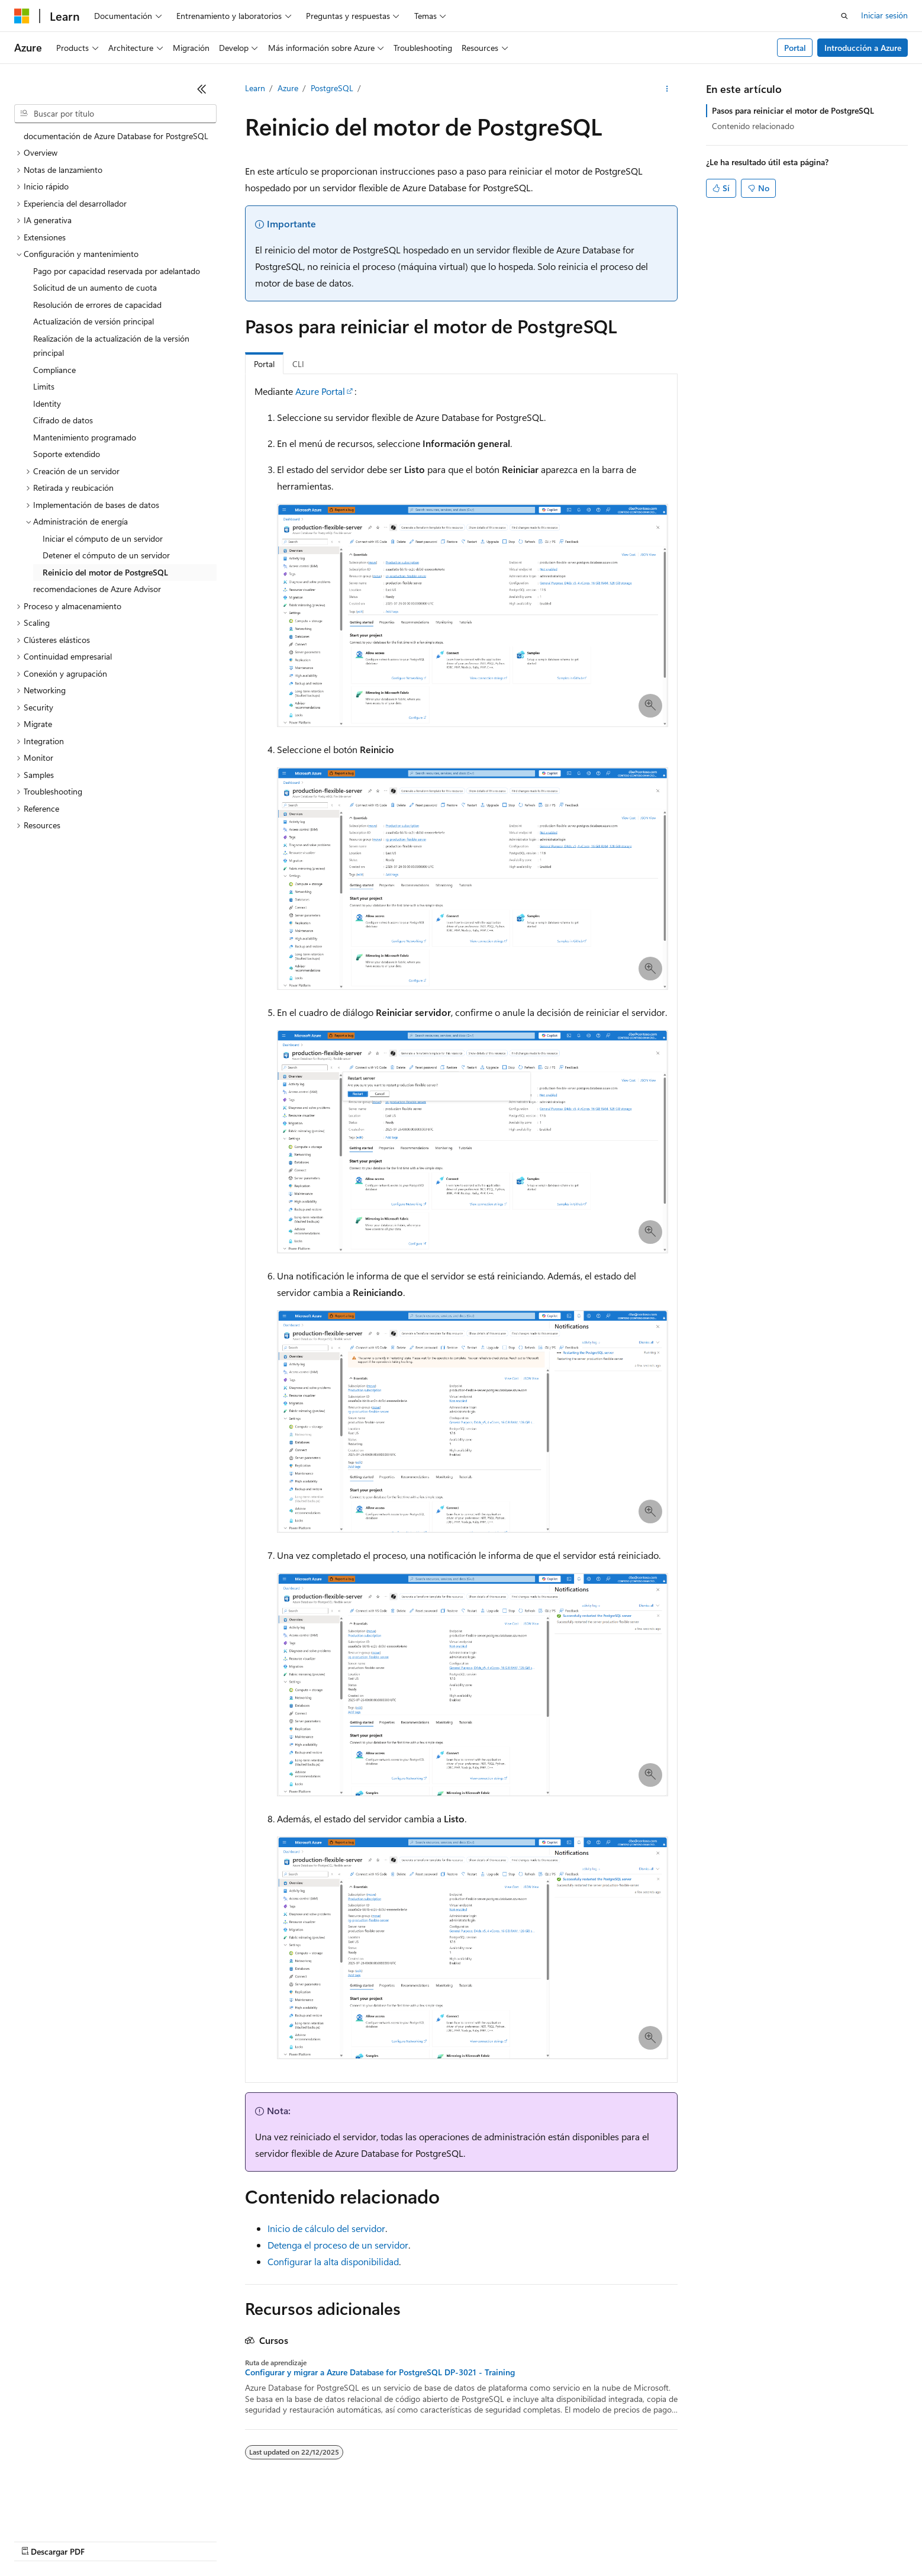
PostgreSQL (332, 88)
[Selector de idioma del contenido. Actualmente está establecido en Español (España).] (57, 2512)
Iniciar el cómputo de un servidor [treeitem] (103, 538)
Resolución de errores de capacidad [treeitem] (97, 304)
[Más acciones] (666, 88)
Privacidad (364, 2540)
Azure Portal (320, 391)
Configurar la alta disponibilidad (333, 2261)
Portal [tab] (264, 363)
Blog (264, 2540)
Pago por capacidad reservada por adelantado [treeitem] (116, 270)
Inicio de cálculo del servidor (326, 2228)
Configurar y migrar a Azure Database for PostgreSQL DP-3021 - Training (380, 2372)
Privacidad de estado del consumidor (473, 2540)
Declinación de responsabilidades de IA (84, 2540)
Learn (255, 88)
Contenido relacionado (753, 125)
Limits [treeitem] (43, 386)
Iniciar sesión (884, 15)
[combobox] (115, 113)
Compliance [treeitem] (54, 369)
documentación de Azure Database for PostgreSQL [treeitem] (116, 135)
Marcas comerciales (672, 2540)
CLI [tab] (298, 363)
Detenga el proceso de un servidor (337, 2245)
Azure (288, 88)
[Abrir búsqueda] (844, 16)
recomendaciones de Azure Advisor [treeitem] (97, 588)
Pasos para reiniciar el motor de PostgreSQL (793, 110)
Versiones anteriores (205, 2540)
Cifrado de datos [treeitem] (63, 420)
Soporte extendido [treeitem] (66, 453)
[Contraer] (202, 88)
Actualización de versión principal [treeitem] (93, 321)
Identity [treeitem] (47, 403)
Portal (795, 47)
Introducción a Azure (862, 47)
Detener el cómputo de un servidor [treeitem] (106, 555)
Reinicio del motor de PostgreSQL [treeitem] (105, 572)
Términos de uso (592, 2540)
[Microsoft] (22, 16)
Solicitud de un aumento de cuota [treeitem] (95, 287)
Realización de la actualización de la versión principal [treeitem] (111, 346)
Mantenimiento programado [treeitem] (84, 437)
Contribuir (313, 2540)
